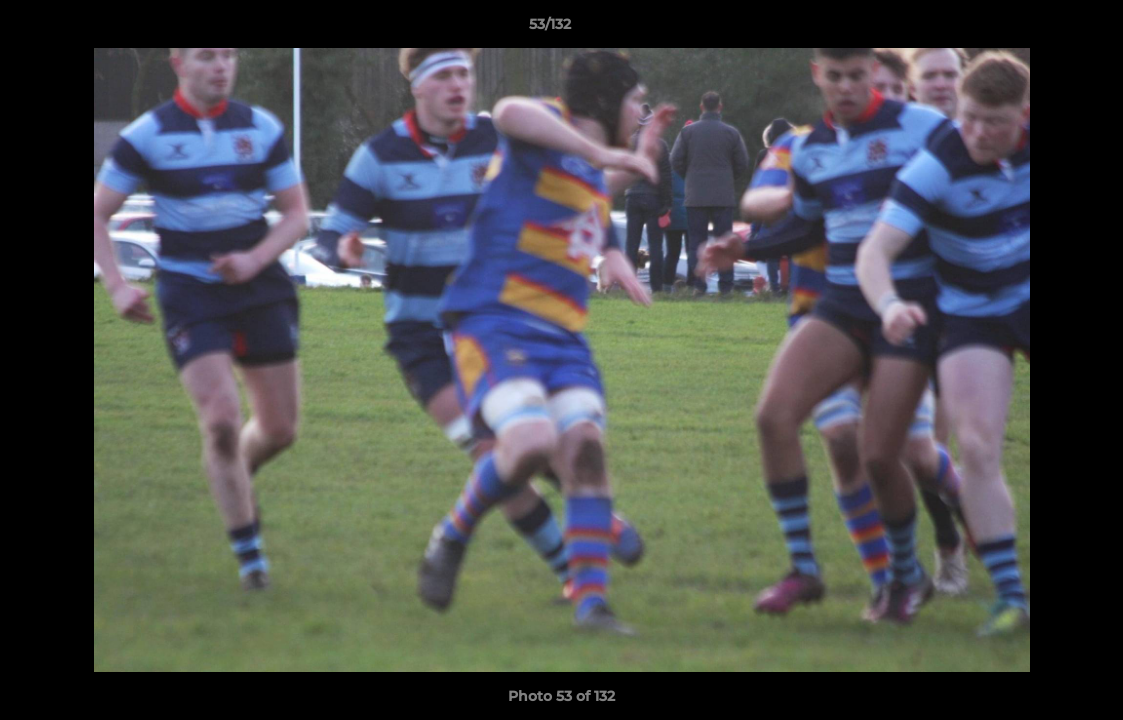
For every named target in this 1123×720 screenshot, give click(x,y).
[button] (1039, 29)
